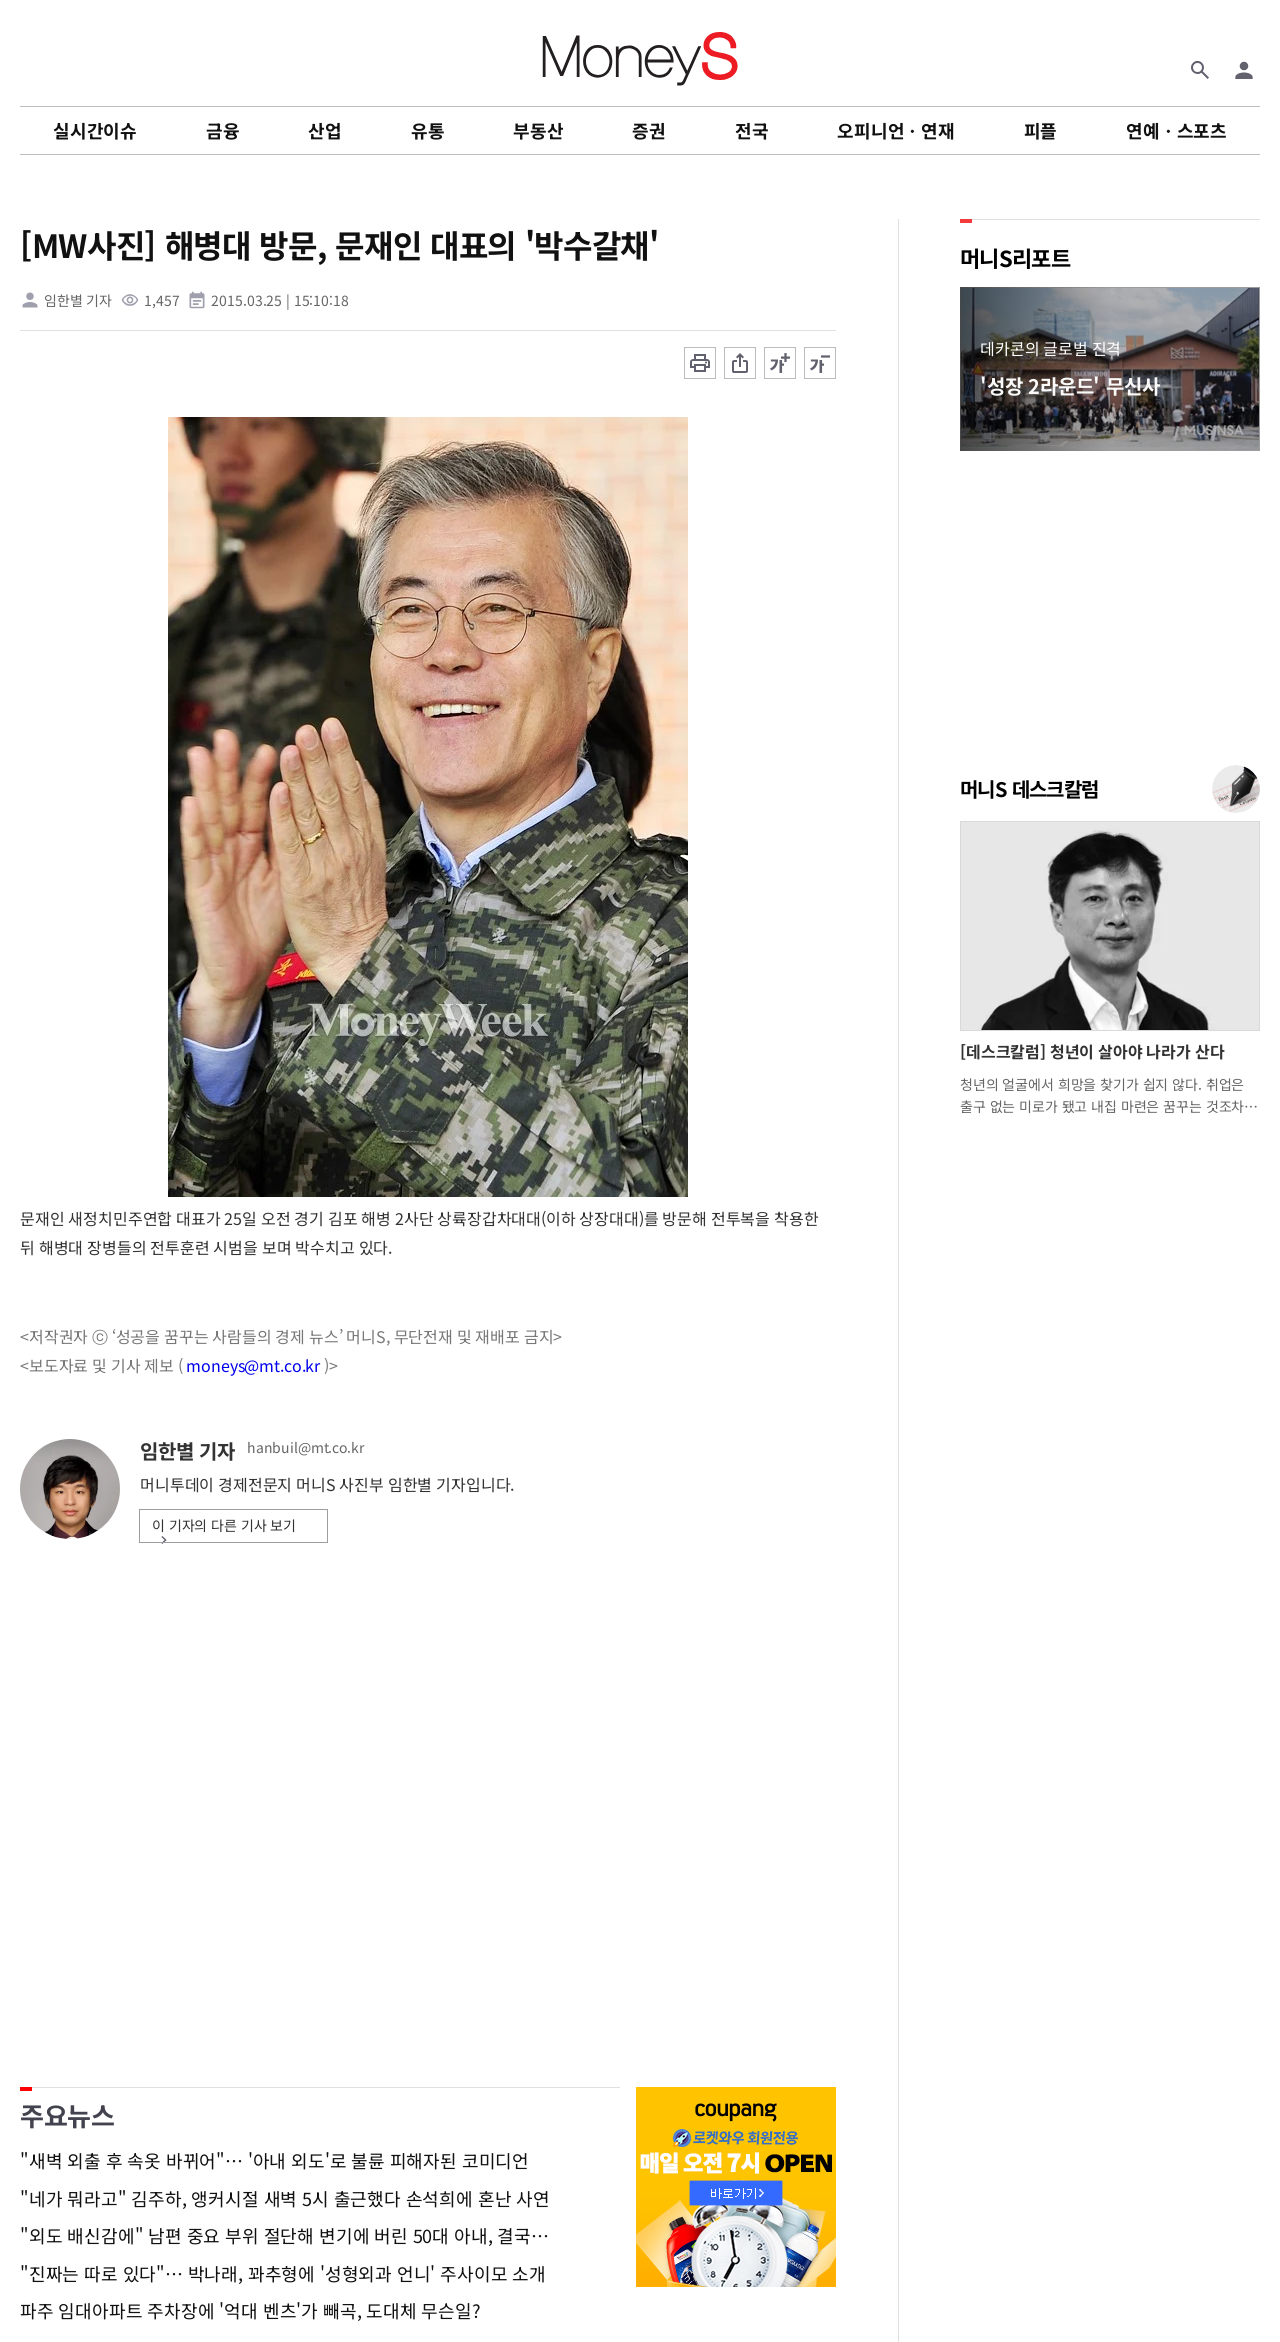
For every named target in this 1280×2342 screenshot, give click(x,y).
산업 (325, 130)
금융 (223, 130)
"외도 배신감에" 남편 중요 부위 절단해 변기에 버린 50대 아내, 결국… (284, 2236)
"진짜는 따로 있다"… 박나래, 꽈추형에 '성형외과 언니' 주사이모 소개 (283, 2274)
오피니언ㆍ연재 (896, 130)
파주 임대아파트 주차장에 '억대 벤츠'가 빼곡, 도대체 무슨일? (250, 2311)
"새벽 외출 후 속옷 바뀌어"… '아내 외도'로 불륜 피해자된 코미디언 (274, 2161)
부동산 (538, 130)
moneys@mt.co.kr (253, 1365)
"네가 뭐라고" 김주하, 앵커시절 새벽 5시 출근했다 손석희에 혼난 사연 (285, 2199)
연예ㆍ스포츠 (1176, 130)
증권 (649, 130)
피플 (1041, 130)
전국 (752, 130)
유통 (428, 130)
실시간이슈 (95, 130)
